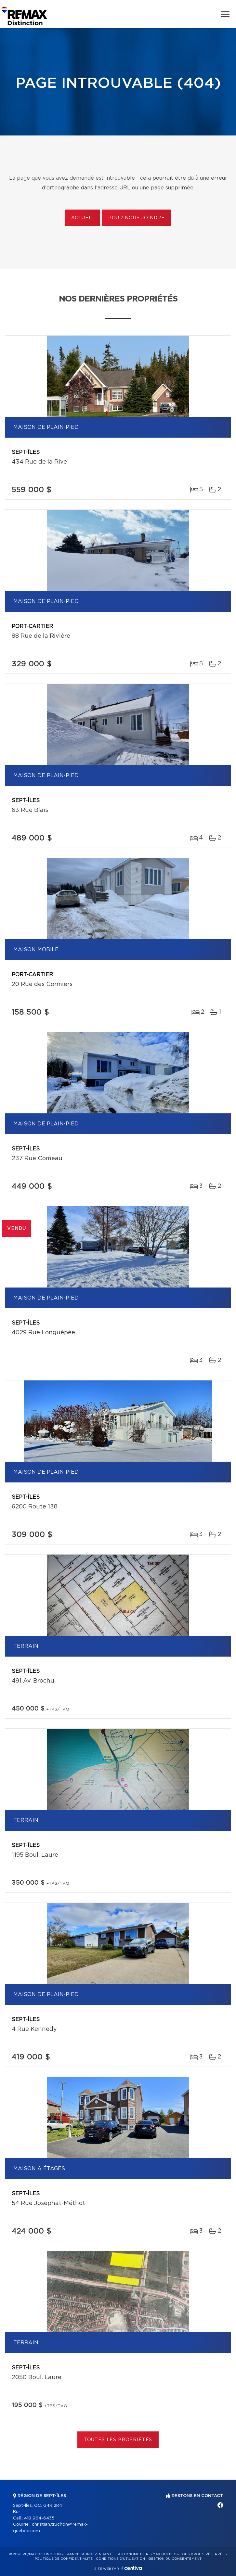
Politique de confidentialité (64, 2558)
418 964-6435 (39, 2518)
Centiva (131, 2568)
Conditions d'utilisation (120, 2558)
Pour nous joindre (136, 218)
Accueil (82, 218)
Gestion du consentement (175, 2558)
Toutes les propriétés (118, 2440)
